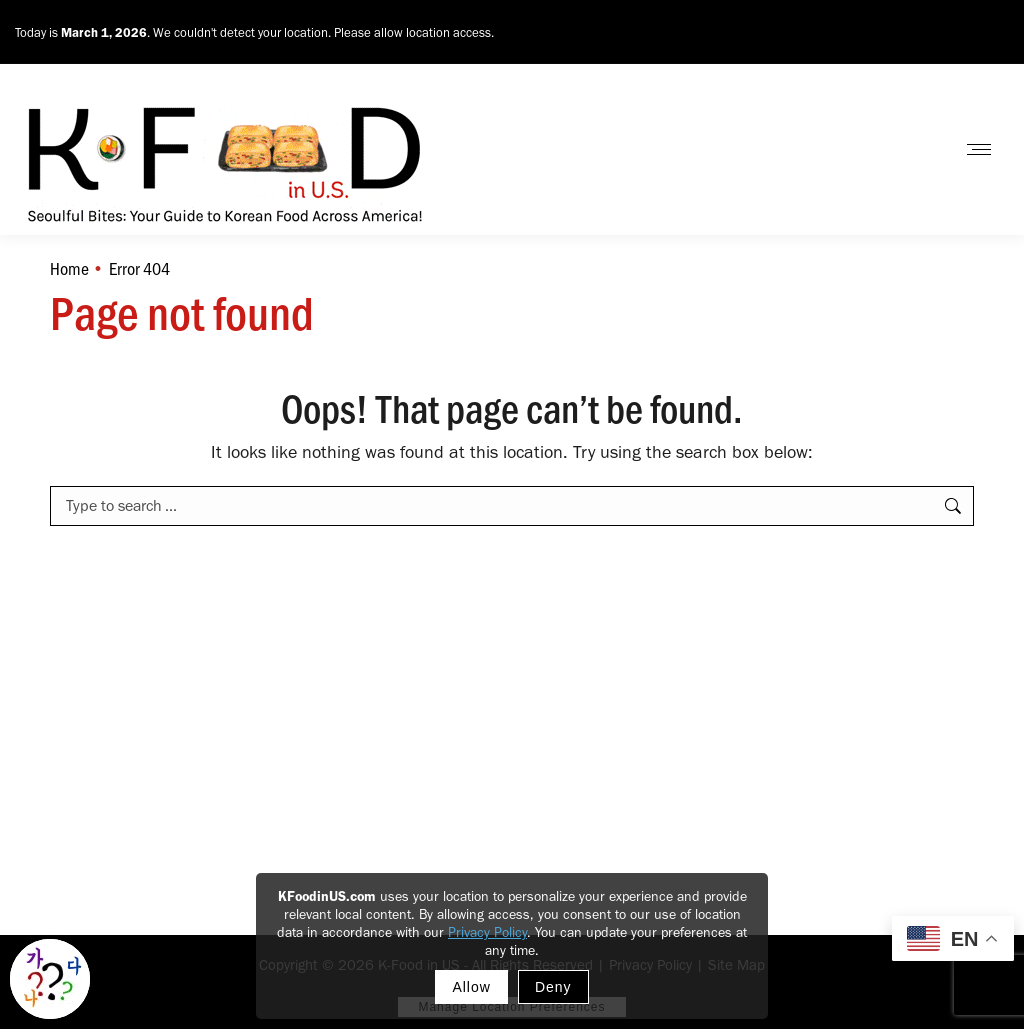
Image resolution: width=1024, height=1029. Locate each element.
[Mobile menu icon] (979, 149)
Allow (471, 987)
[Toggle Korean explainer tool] (50, 979)
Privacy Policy (487, 932)
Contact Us (887, 149)
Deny (553, 987)
